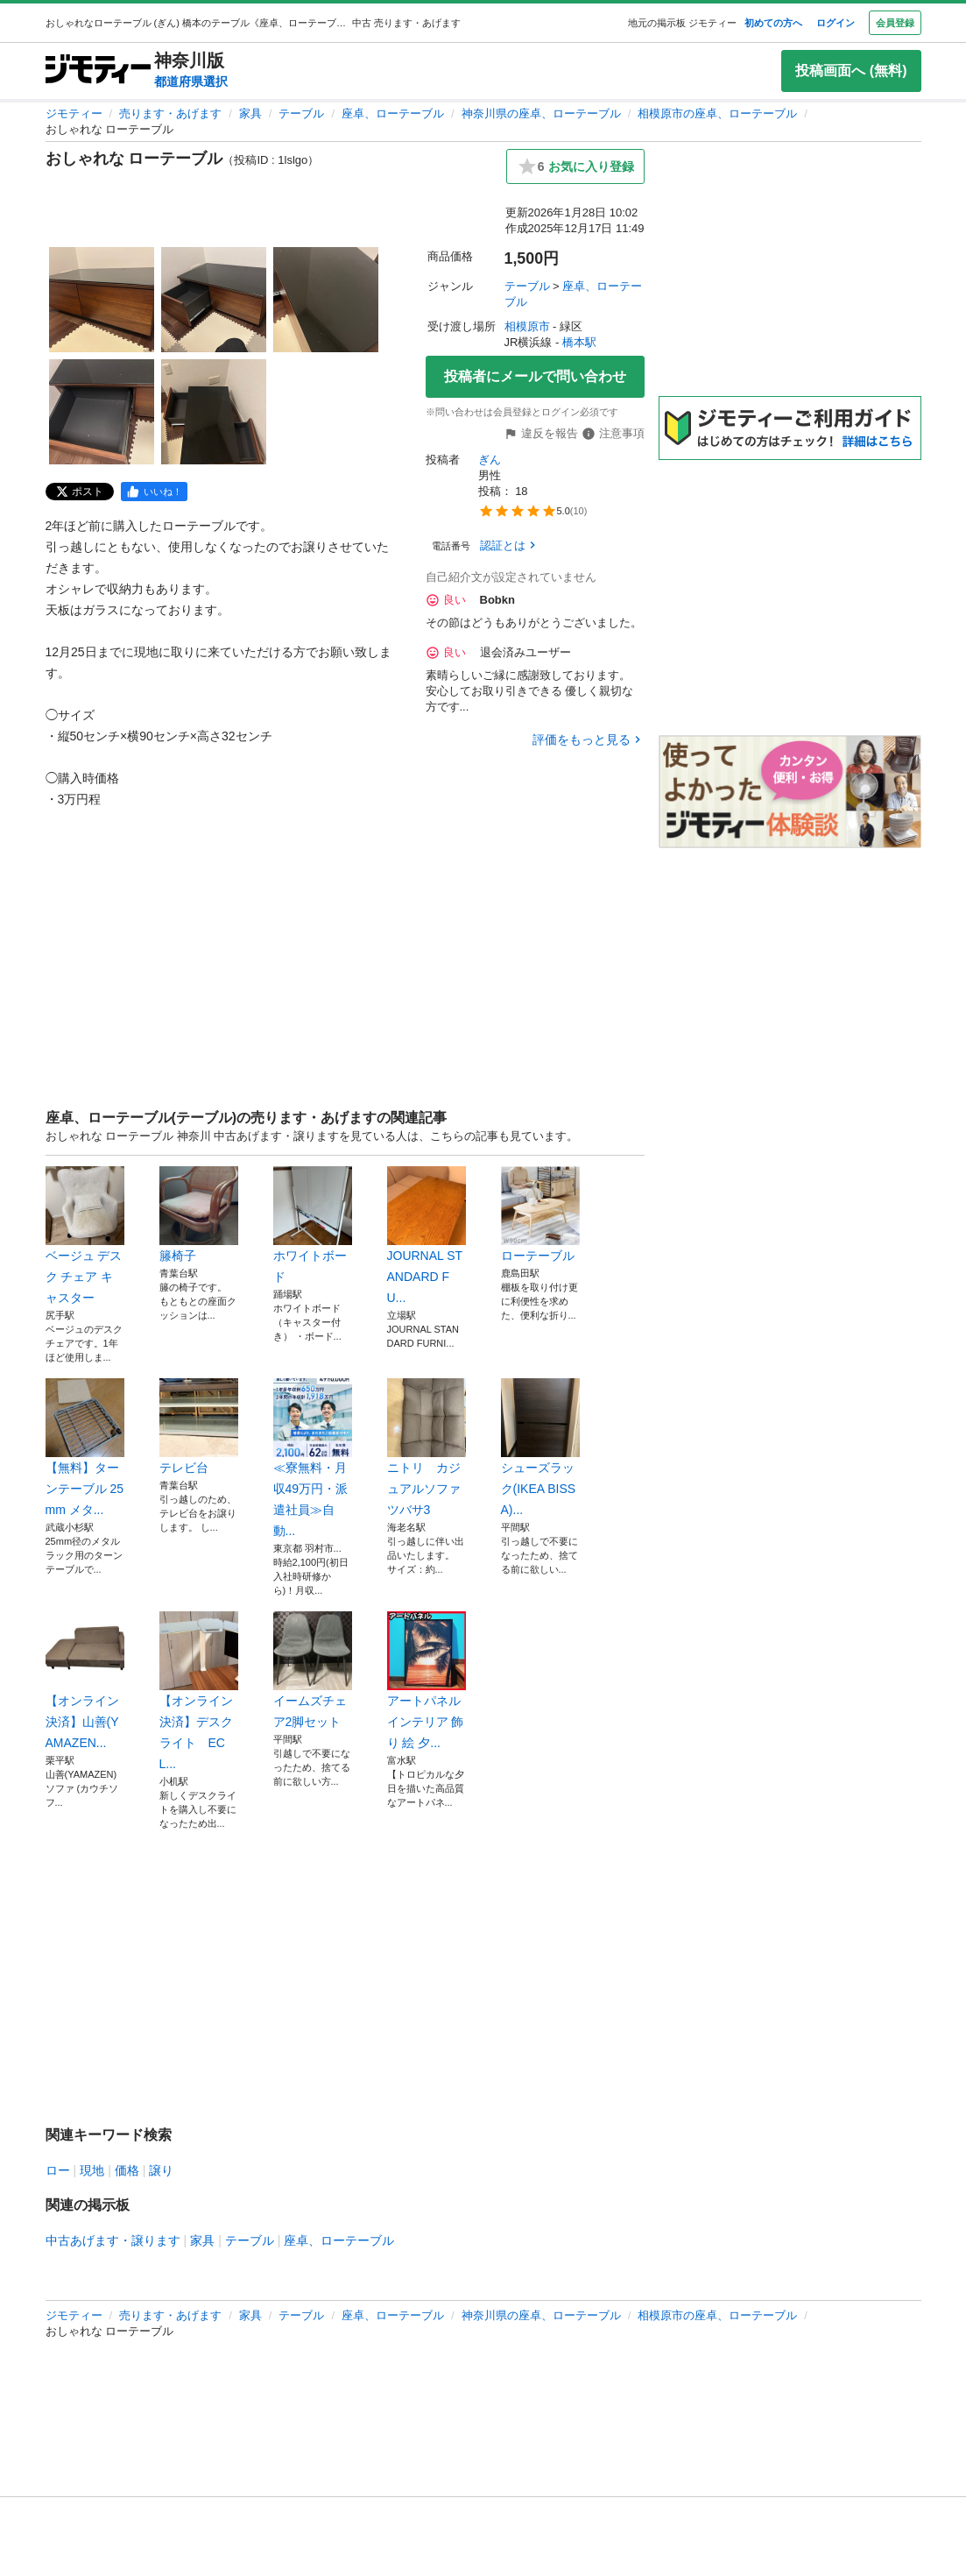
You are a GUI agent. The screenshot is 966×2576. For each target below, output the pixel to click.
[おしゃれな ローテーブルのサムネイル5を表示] (214, 412)
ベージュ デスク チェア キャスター (85, 1235)
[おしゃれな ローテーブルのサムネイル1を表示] (102, 300)
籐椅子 (198, 1214)
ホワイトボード (312, 1225)
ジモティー (74, 113)
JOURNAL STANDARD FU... (426, 1235)
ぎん (489, 459)
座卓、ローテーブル (393, 113)
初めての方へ (773, 23)
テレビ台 (198, 1426)
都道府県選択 (191, 81)
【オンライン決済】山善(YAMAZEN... (85, 1680)
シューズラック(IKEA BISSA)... (540, 1447)
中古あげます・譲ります (113, 2240)
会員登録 (895, 23)
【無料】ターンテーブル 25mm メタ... (85, 1447)
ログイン (835, 23)
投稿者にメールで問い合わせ (535, 376)
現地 (92, 2170)
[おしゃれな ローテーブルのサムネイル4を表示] (102, 412)
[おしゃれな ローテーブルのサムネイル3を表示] (326, 300)
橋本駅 (579, 342)
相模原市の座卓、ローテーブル (717, 113)
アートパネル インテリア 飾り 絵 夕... (426, 1680)
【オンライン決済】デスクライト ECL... (198, 1691)
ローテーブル (540, 1214)
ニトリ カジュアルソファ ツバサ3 (426, 1447)
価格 (127, 2170)
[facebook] (154, 491)
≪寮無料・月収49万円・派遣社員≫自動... (312, 1458)
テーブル (301, 113)
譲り (161, 2170)
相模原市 (527, 326)
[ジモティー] (98, 70)
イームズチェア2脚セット (312, 1670)
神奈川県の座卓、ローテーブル (541, 113)
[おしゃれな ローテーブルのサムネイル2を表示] (214, 300)
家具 (250, 113)
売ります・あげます (170, 113)
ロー (58, 2170)
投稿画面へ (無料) (850, 70)
